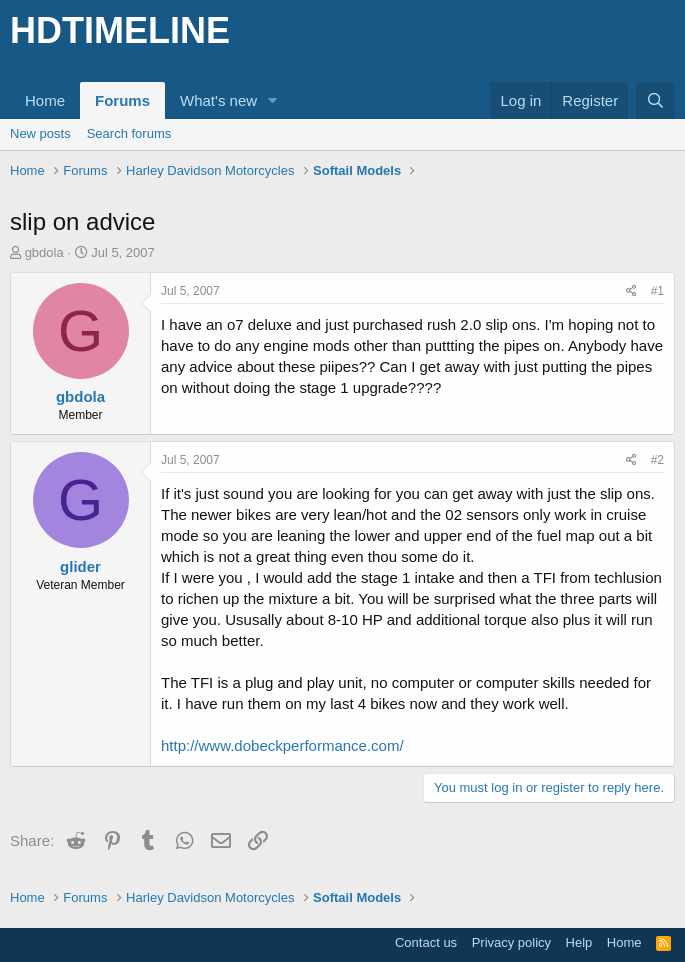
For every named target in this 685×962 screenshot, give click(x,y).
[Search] (655, 100)
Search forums (129, 133)
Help (579, 942)
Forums (122, 100)
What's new (218, 100)
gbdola (44, 252)
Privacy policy (511, 942)
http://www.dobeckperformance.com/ (282, 745)
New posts (40, 133)
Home (45, 100)
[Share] (631, 291)
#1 (657, 291)
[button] (273, 100)
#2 (657, 460)
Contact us (426, 942)
